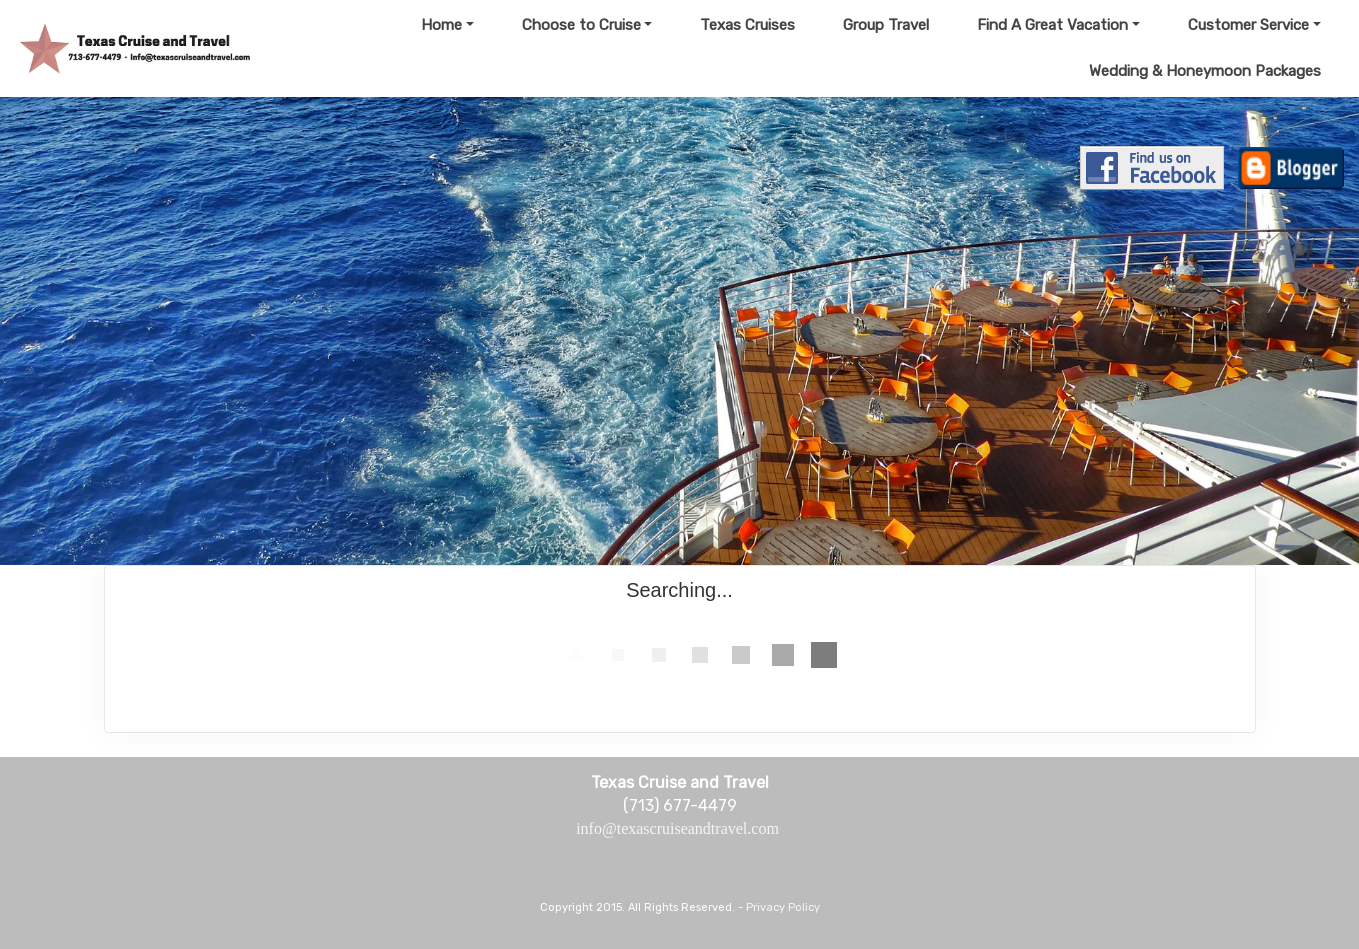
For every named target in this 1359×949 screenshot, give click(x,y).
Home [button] (441, 25)
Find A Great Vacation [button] (1052, 25)
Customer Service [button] (1248, 25)
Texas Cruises (747, 25)
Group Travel (886, 25)
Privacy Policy (783, 907)
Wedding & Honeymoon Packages (1205, 71)
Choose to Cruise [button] (581, 25)
